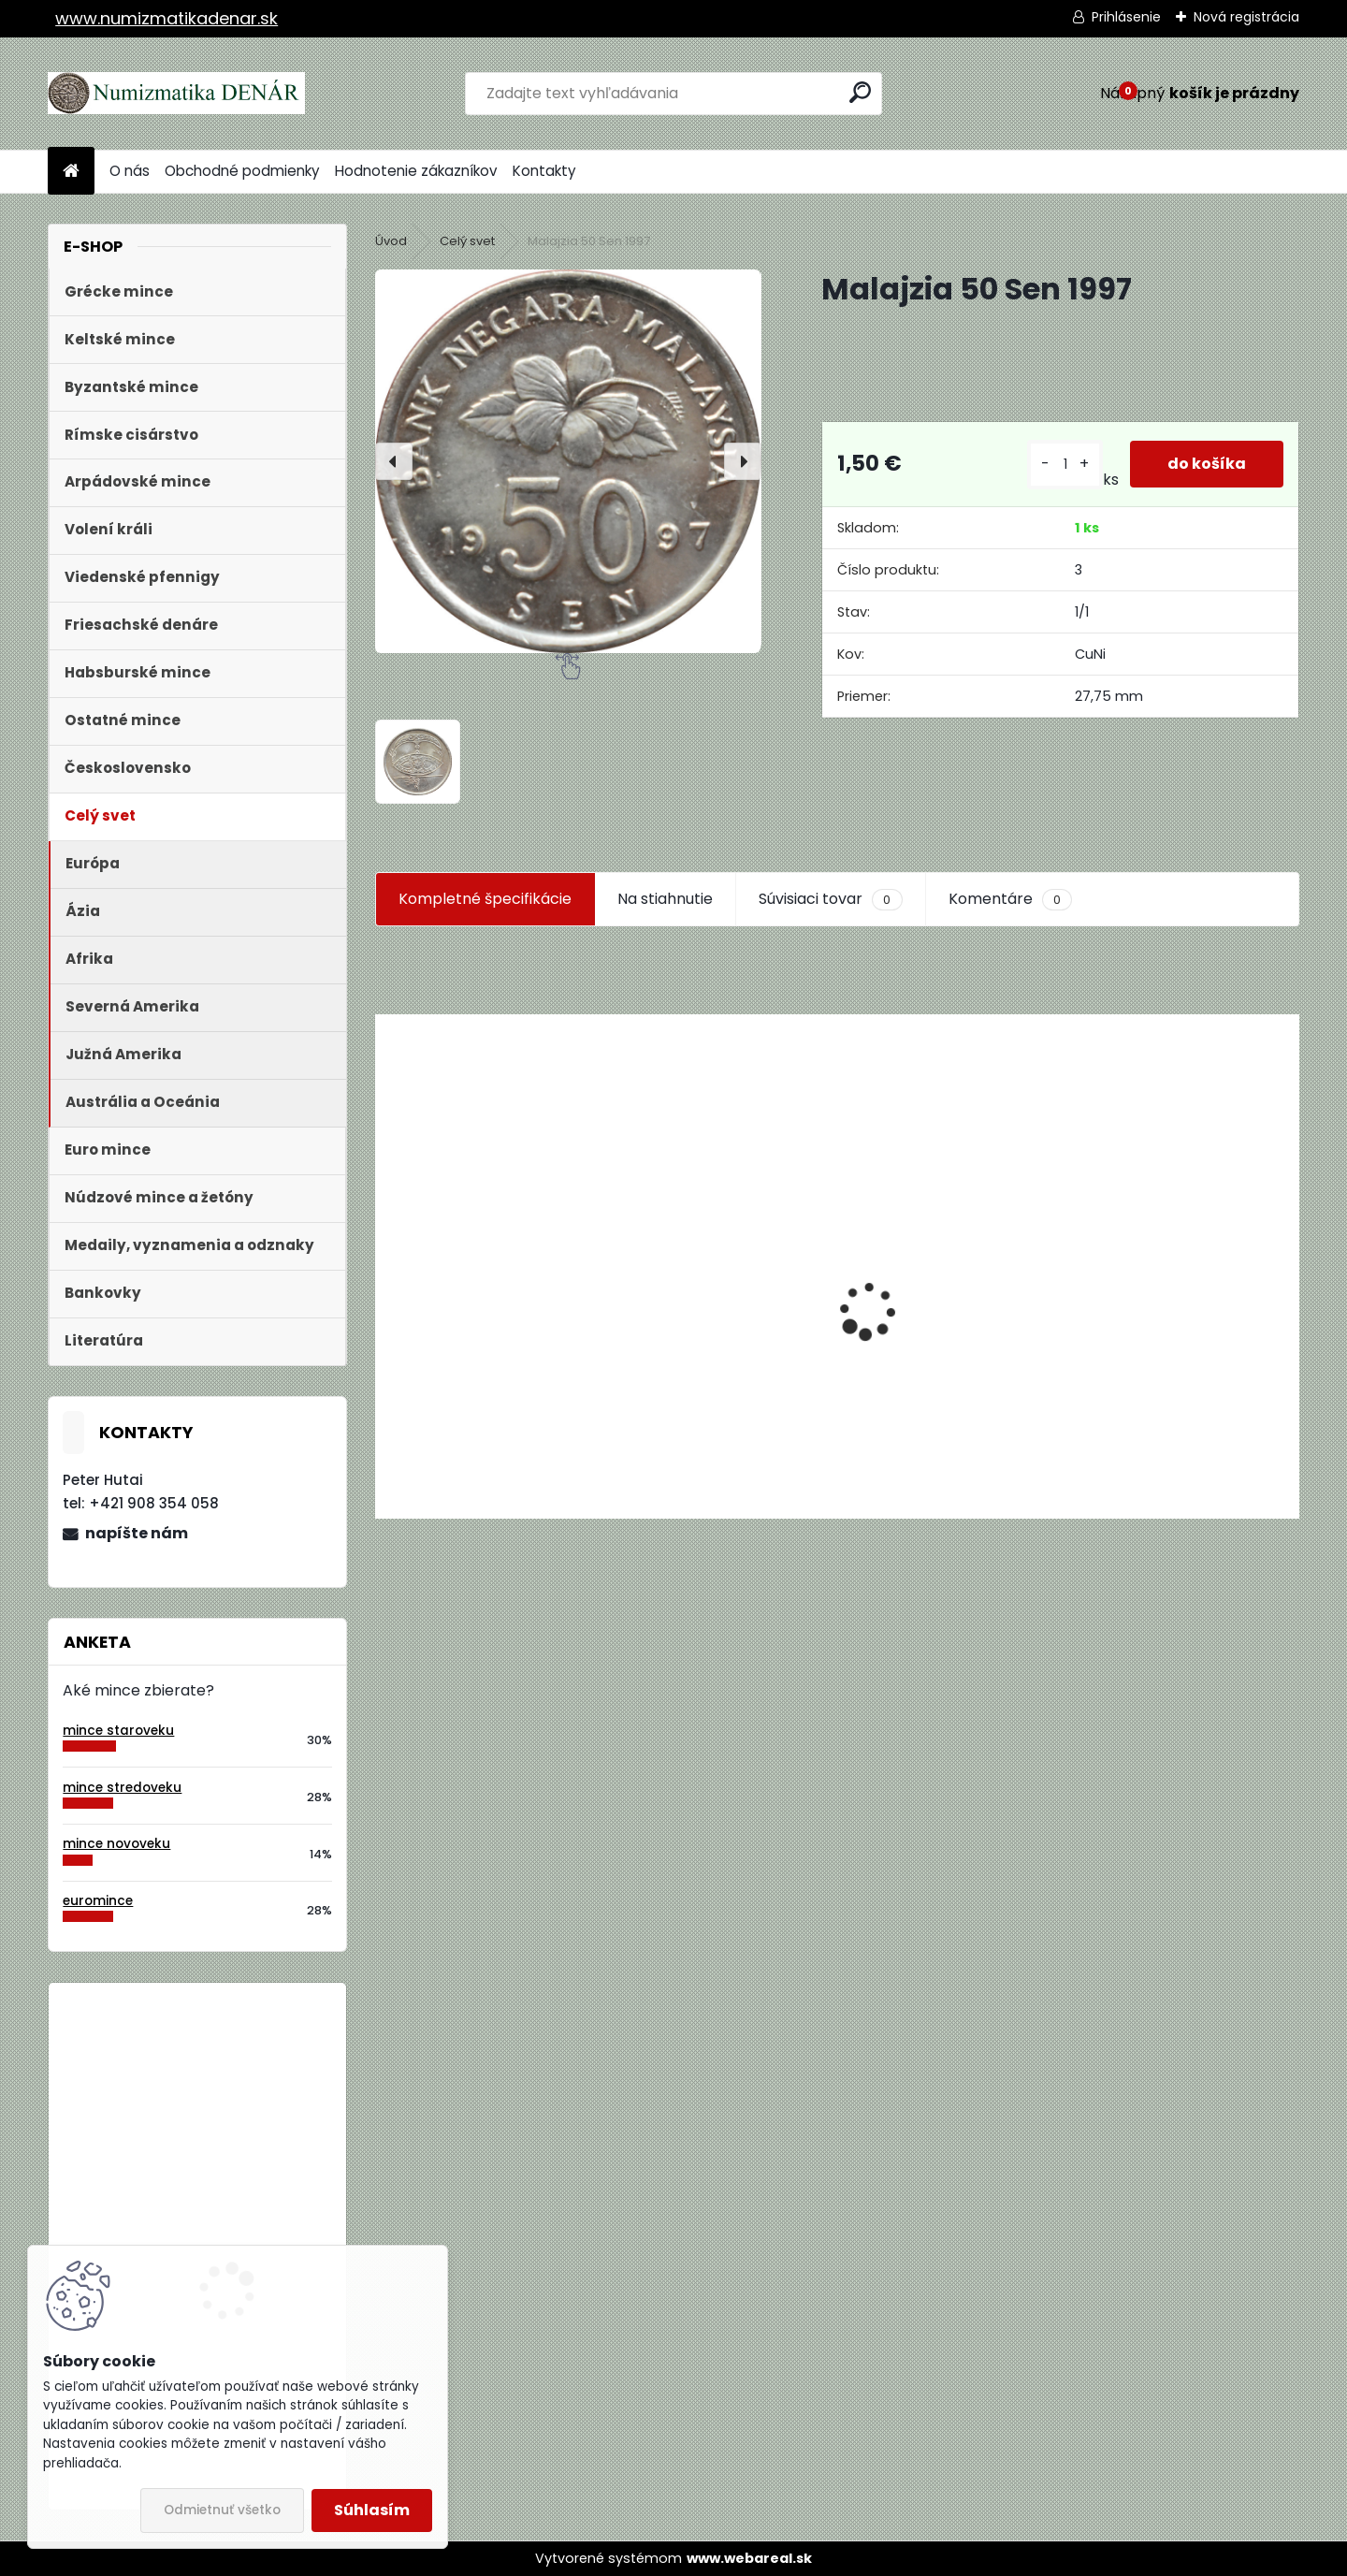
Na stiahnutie (665, 899)
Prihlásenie (1126, 16)
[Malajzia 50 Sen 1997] (567, 460)
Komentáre (1010, 899)
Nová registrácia (1246, 16)
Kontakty (544, 171)
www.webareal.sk (749, 2558)
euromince (98, 1901)
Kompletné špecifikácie (485, 899)
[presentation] (394, 461)
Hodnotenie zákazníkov (416, 171)
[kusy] (1065, 464)
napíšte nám (136, 1533)
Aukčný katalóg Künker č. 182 (480, 1369)
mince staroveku (118, 1730)
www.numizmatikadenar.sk (166, 18)
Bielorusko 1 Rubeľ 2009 (248, 2074)
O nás (129, 171)
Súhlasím (372, 2510)
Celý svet (467, 241)
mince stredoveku (122, 1788)
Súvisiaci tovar (830, 899)
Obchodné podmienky (242, 171)
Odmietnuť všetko (222, 2510)
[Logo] (176, 93)
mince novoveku (116, 1844)
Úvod (391, 241)
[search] (860, 92)
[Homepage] (71, 172)
